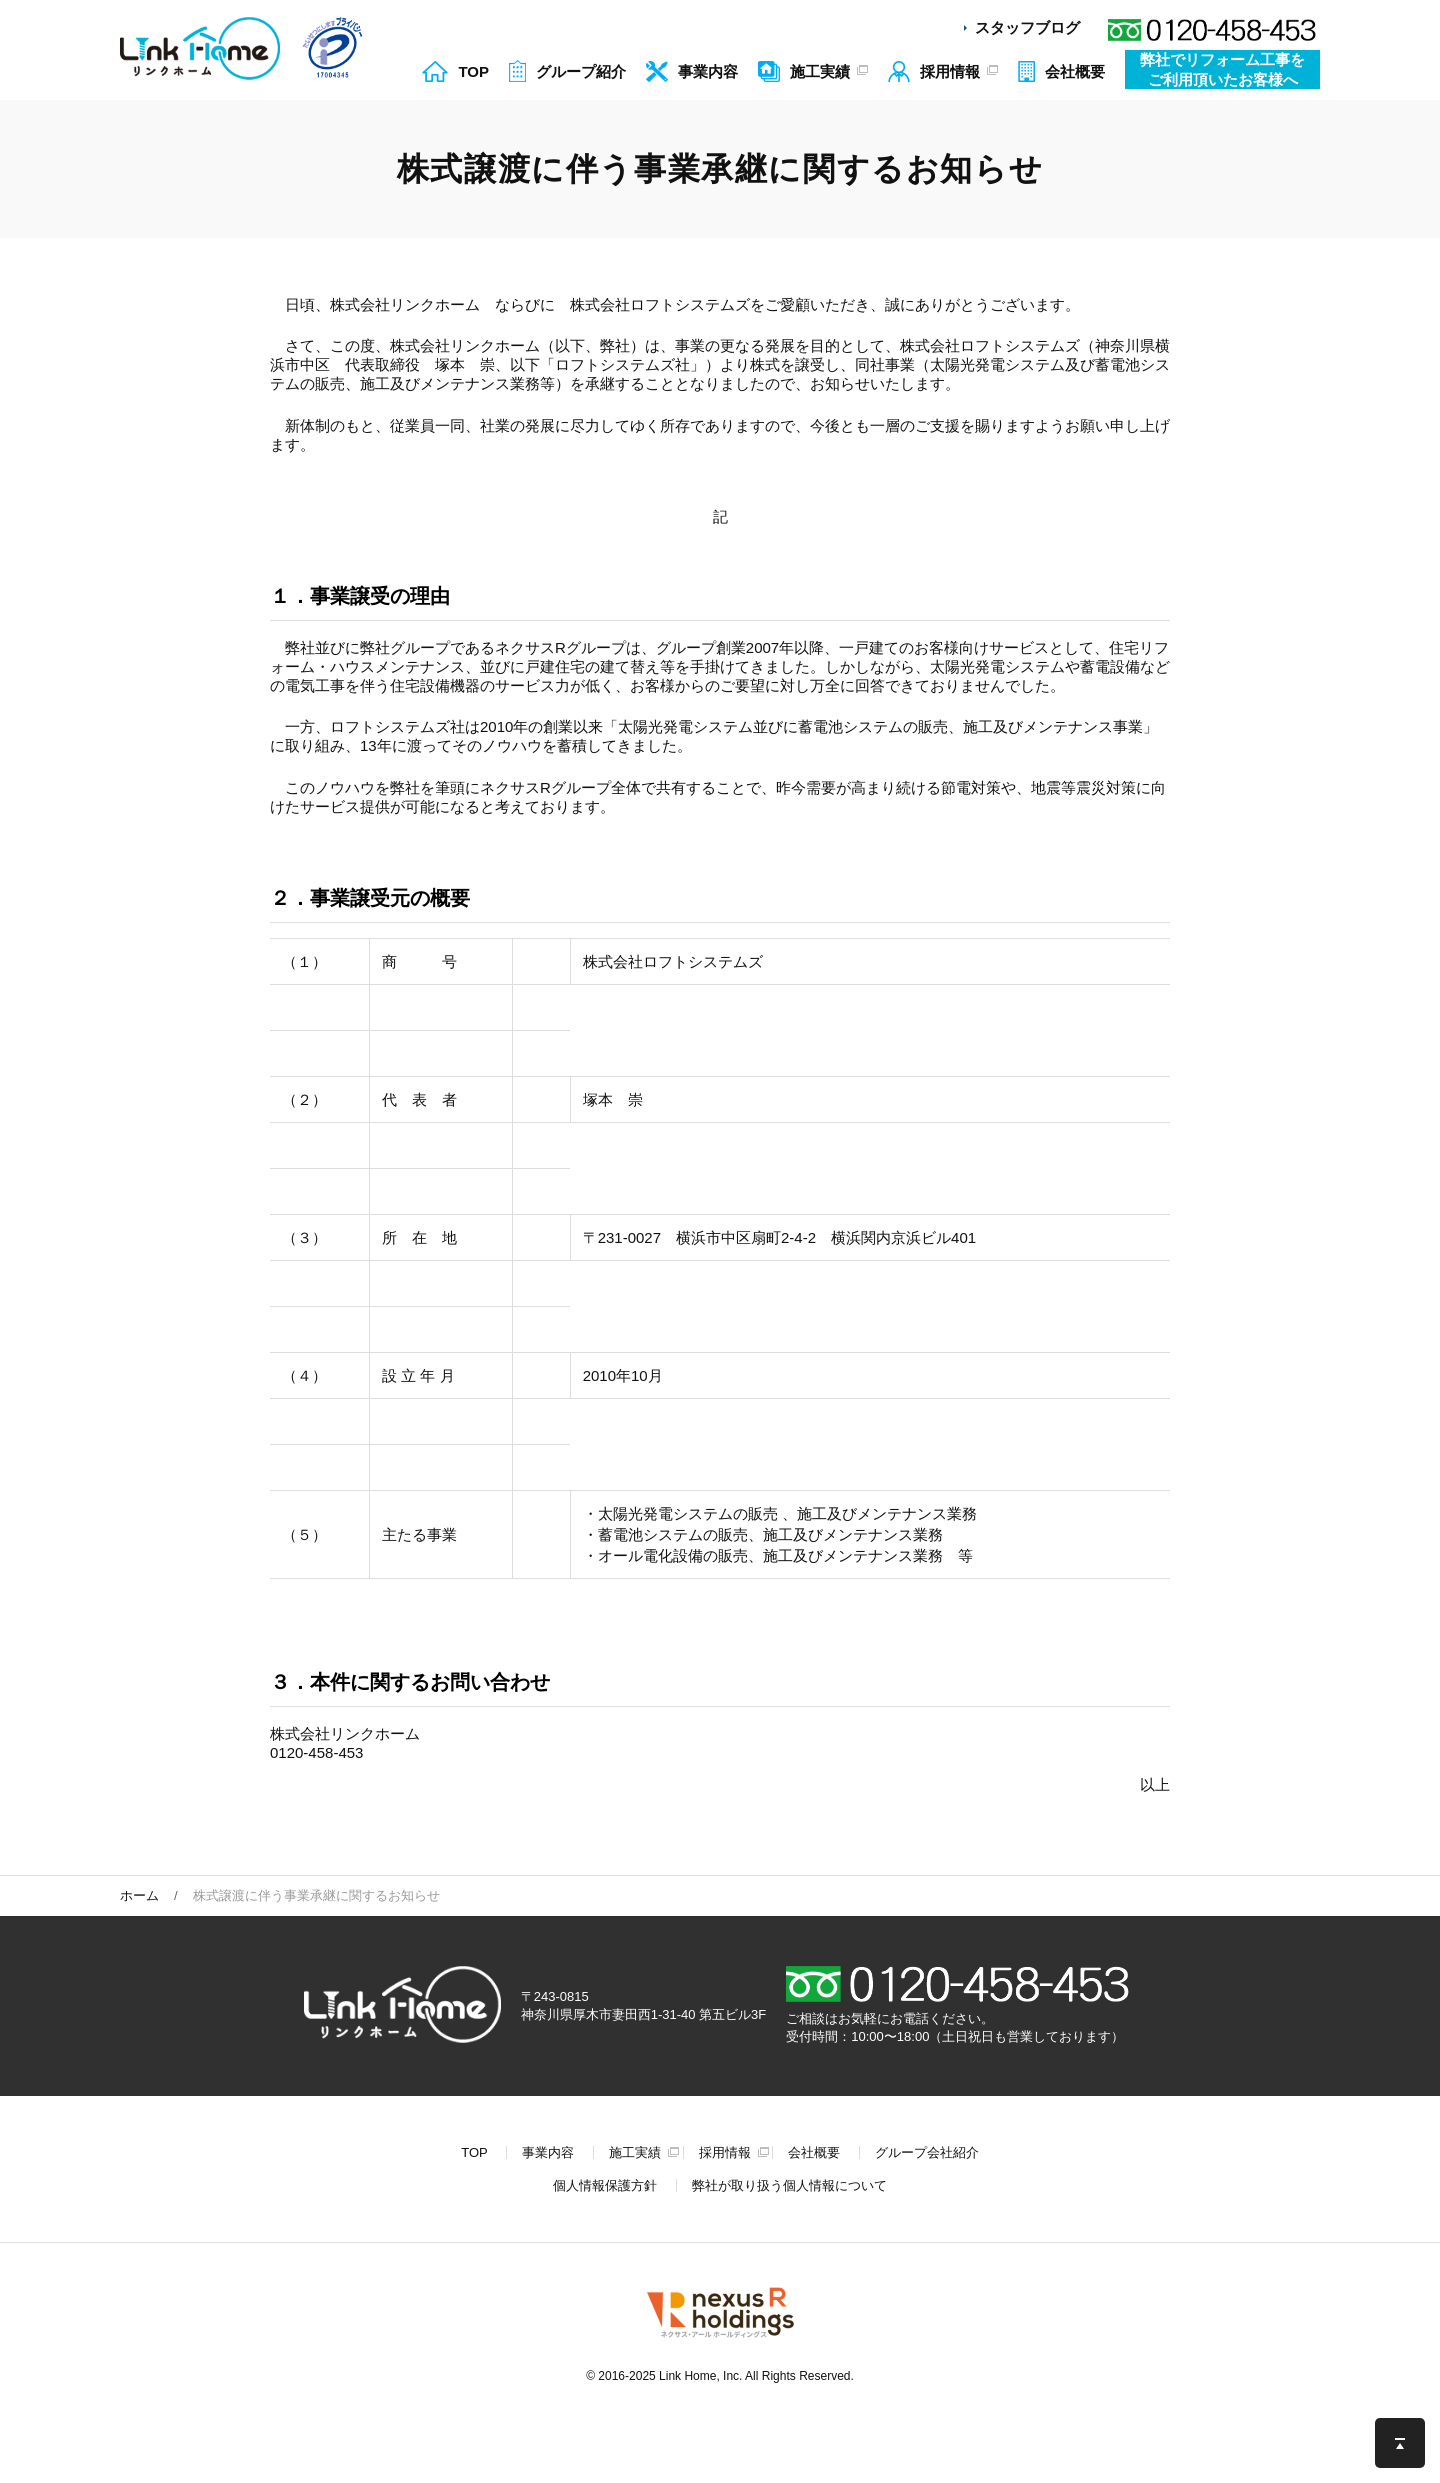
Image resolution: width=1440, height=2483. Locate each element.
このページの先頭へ (1400, 2443)
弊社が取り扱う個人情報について (789, 2185)
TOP (474, 2152)
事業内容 (548, 2152)
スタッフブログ (1027, 27)
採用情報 (725, 2152)
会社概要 (814, 2152)
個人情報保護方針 (605, 2185)
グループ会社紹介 (927, 2152)
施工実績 (635, 2152)
